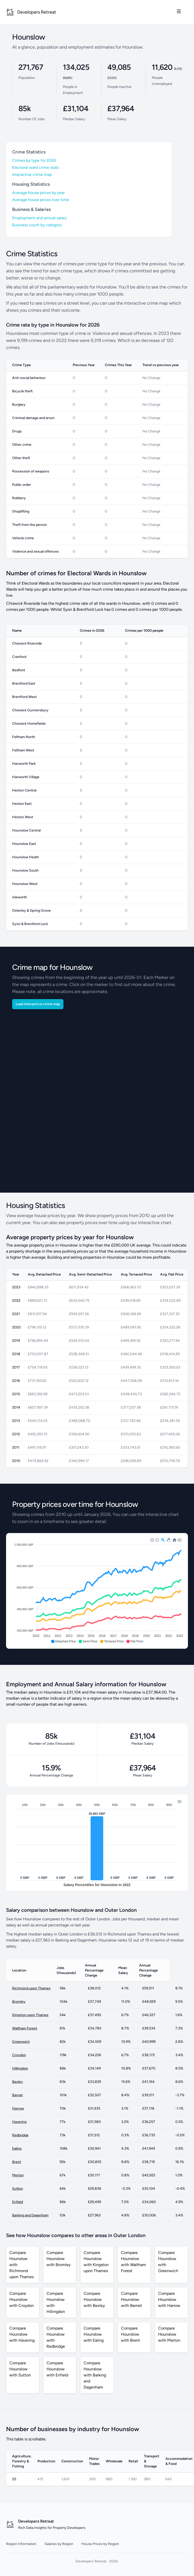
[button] (63, 1641)
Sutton (17, 2188)
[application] (97, 1591)
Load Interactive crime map (38, 1004)
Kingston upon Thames (30, 2015)
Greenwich (21, 2042)
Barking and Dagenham (30, 2215)
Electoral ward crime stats (35, 167)
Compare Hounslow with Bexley (94, 2299)
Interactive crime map (32, 174)
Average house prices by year (38, 192)
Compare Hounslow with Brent (130, 2334)
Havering (19, 2122)
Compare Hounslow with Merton (169, 2334)
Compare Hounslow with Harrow (169, 2299)
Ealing (16, 2148)
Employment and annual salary (39, 217)
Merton (18, 2175)
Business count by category (37, 224)
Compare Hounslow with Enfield (57, 2369)
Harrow (18, 2108)
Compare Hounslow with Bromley (58, 2258)
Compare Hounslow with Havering (22, 2334)
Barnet (17, 2095)
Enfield (17, 2202)
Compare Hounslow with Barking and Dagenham (95, 2375)
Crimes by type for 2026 (34, 160)
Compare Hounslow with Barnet (131, 2299)
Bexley (17, 2082)
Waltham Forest (24, 2028)
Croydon (19, 2055)
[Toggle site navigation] (179, 11)
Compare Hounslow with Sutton (20, 2369)
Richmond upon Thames (31, 1988)
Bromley (19, 2001)
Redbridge (20, 2135)
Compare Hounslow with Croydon (21, 2299)
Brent (16, 2162)
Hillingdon (20, 2068)
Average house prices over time (40, 199)
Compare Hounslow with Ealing (94, 2334)
